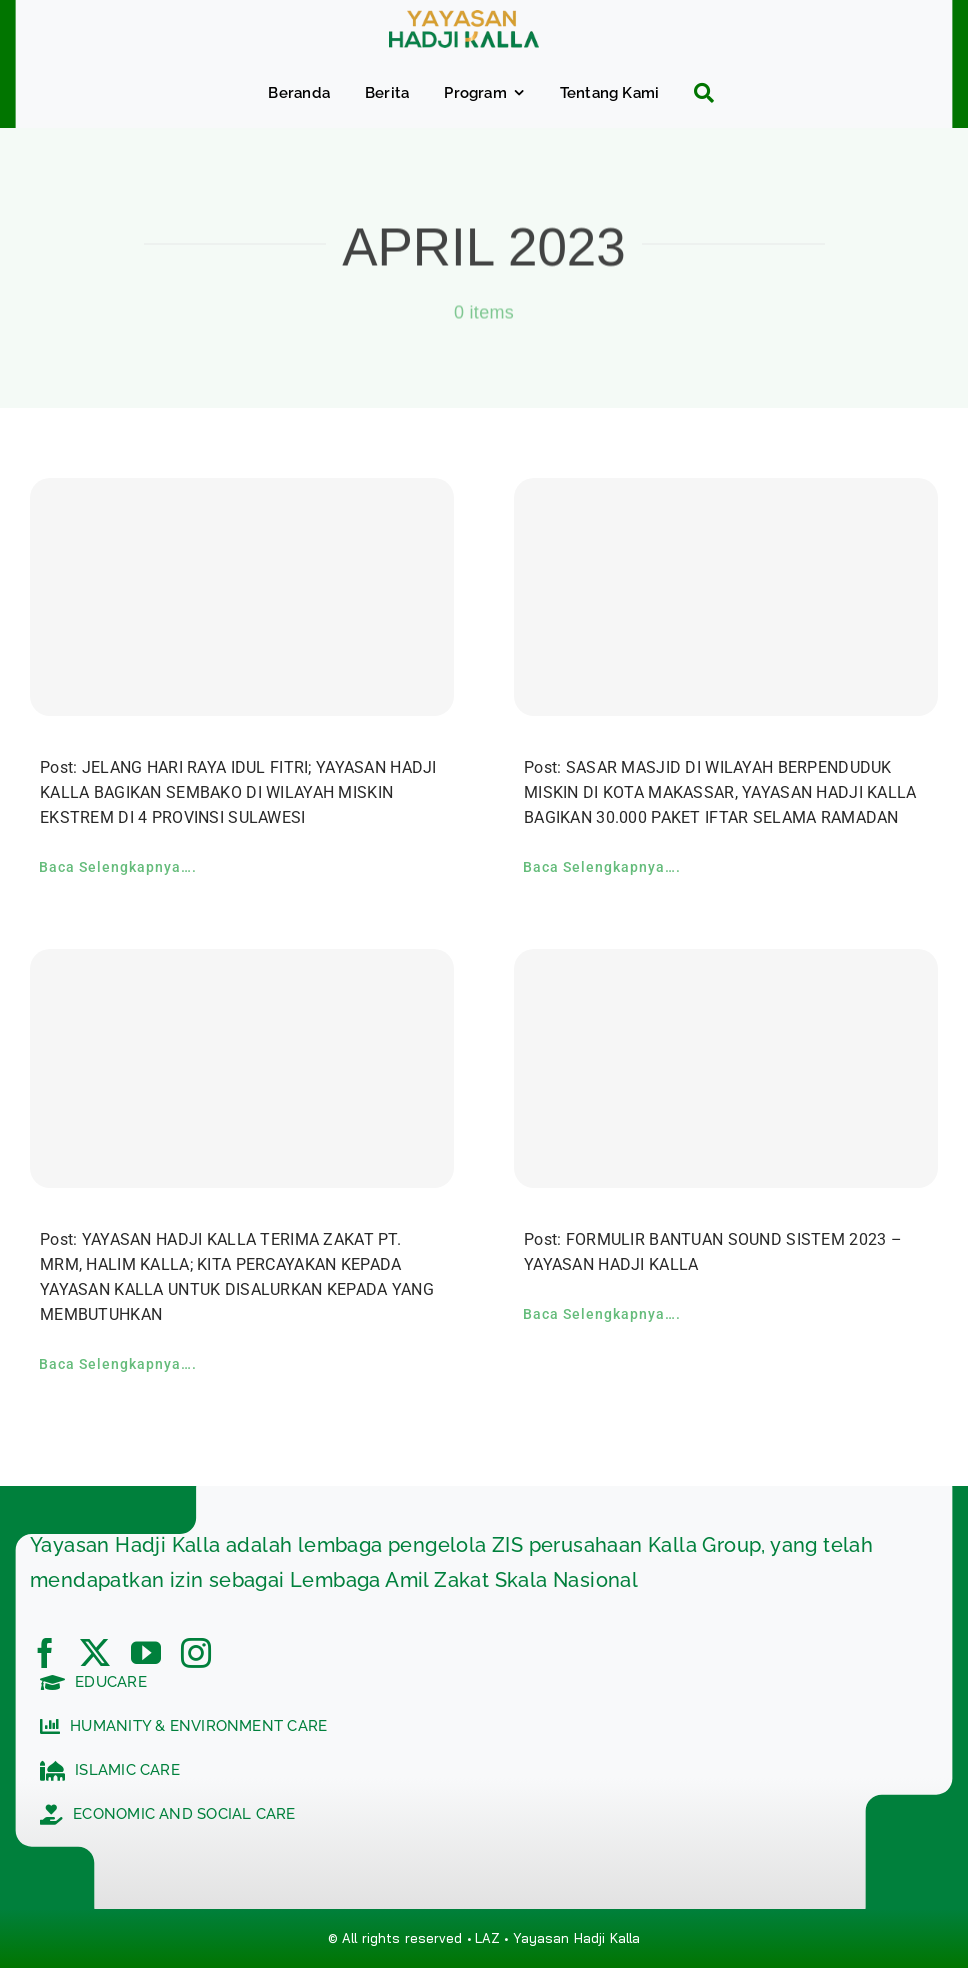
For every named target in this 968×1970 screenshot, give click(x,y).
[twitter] (95, 1653)
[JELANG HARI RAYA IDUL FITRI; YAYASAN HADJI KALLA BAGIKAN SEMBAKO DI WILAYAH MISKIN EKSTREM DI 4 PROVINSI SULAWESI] (242, 597)
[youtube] (146, 1653)
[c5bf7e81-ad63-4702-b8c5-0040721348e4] (464, 19)
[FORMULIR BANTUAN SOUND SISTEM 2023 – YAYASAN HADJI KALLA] (726, 1068)
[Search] (696, 93)
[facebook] (45, 1653)
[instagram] (196, 1653)
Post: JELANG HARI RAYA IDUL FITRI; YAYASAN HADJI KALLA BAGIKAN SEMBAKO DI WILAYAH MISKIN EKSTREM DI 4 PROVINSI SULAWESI (238, 792)
